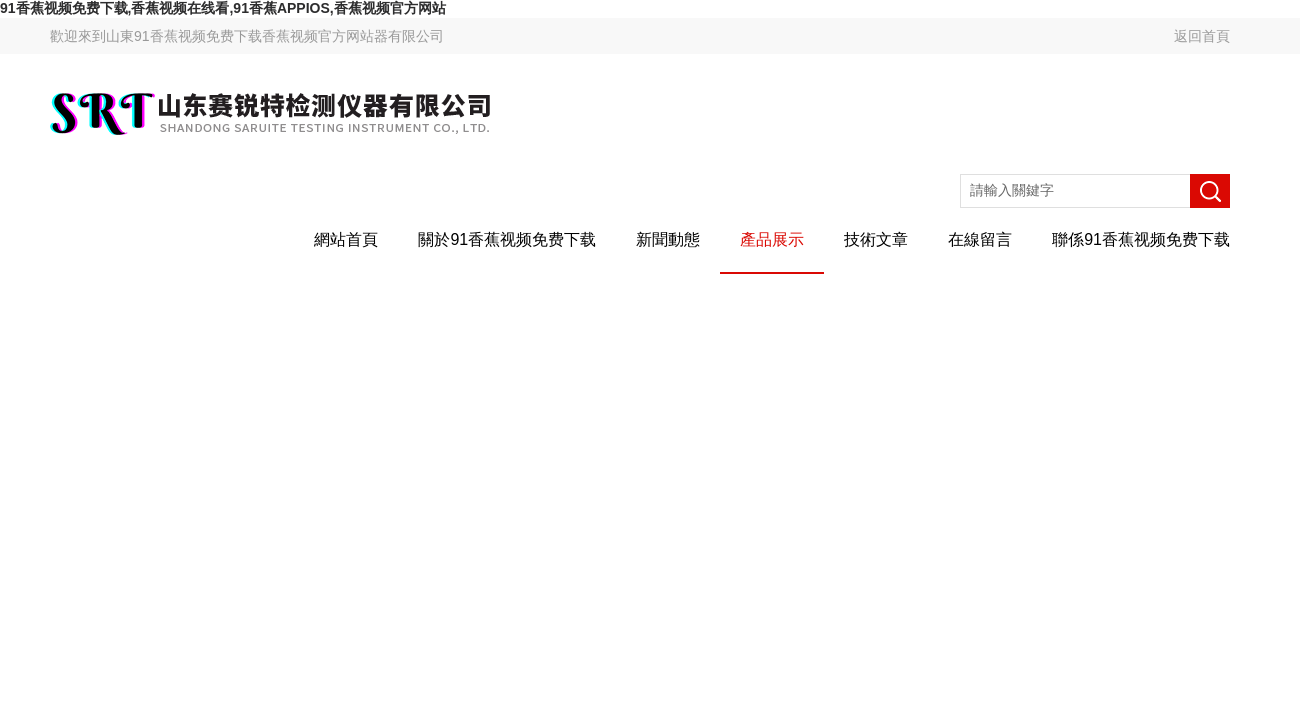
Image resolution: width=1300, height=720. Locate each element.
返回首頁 (1202, 36)
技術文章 (876, 239)
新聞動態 (668, 239)
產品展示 (772, 239)
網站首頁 (346, 239)
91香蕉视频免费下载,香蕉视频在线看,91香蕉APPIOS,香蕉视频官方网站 (223, 8)
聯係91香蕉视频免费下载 (1141, 239)
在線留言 (980, 239)
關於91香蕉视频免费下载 (507, 239)
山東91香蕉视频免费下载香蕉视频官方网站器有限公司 (275, 36)
